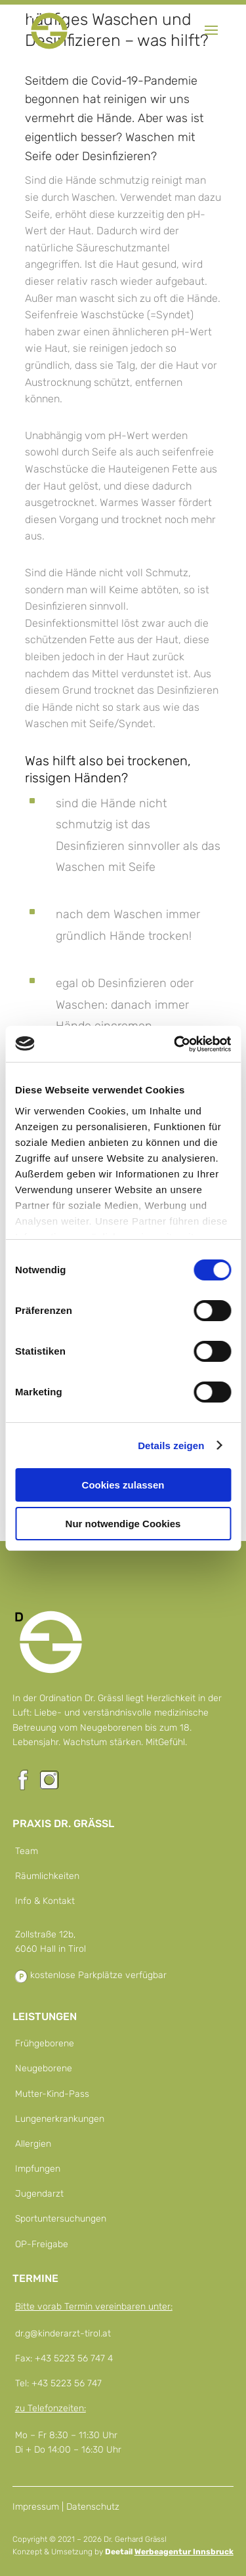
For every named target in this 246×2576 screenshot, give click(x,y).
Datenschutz (92, 2506)
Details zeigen (171, 1445)
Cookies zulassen (123, 1484)
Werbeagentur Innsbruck (184, 2551)
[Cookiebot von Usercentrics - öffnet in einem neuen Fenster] (175, 1044)
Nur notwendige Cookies (123, 1523)
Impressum (35, 2506)
